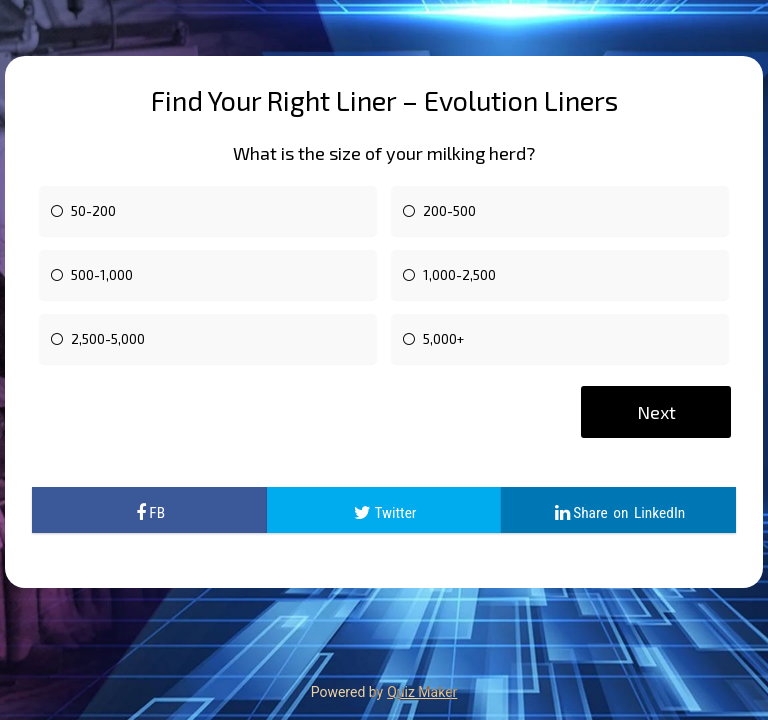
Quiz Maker (422, 692)
